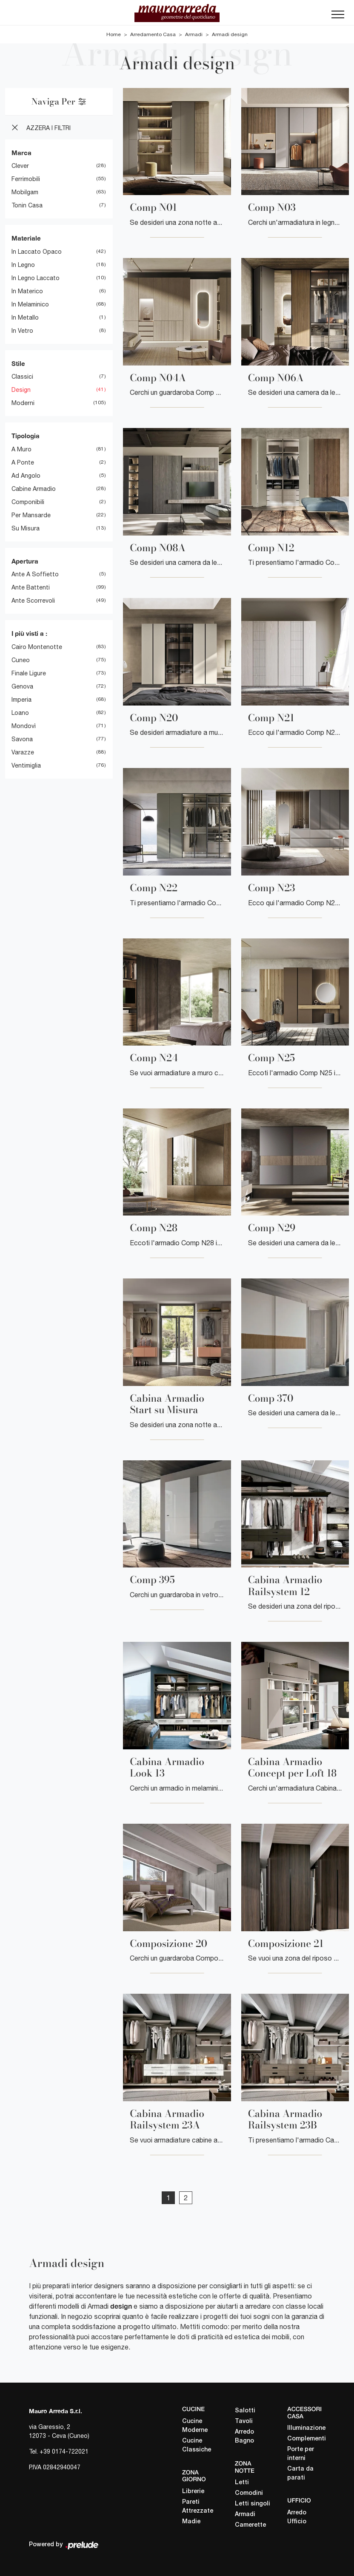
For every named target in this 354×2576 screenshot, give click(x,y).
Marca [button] (21, 152)
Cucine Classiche (196, 2445)
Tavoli (244, 2421)
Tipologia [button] (25, 435)
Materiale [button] (26, 238)
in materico (27, 290)
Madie (191, 2522)
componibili (27, 501)
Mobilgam (24, 192)
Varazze (22, 751)
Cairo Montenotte (36, 646)
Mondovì (23, 725)
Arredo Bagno (244, 2436)
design (21, 389)
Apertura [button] (24, 560)
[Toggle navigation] (337, 17)
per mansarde (31, 514)
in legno (23, 264)
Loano (20, 712)
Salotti (245, 2410)
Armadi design (230, 34)
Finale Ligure (28, 672)
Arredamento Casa (153, 34)
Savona (22, 738)
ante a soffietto (35, 574)
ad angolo (25, 475)
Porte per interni (300, 2454)
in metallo (25, 317)
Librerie (193, 2491)
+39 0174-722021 (64, 2451)
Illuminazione (306, 2428)
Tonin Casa (27, 205)
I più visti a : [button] (29, 633)
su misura (25, 527)
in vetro (22, 330)
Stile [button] (18, 363)
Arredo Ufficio (296, 2517)
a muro (21, 448)
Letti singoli (252, 2504)
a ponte (22, 462)
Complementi (306, 2439)
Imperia (21, 699)
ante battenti (30, 587)
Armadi (194, 34)
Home (113, 34)
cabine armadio (33, 488)
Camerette (250, 2525)
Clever (20, 165)
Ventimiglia (26, 765)
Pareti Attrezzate (197, 2506)
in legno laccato (35, 277)
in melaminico (30, 303)
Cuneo (20, 659)
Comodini (249, 2493)
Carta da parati (300, 2473)
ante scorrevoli (33, 600)
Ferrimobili (25, 179)
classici (22, 376)
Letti (242, 2482)
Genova (22, 686)
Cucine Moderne (195, 2425)
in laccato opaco (36, 251)
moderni (22, 403)
